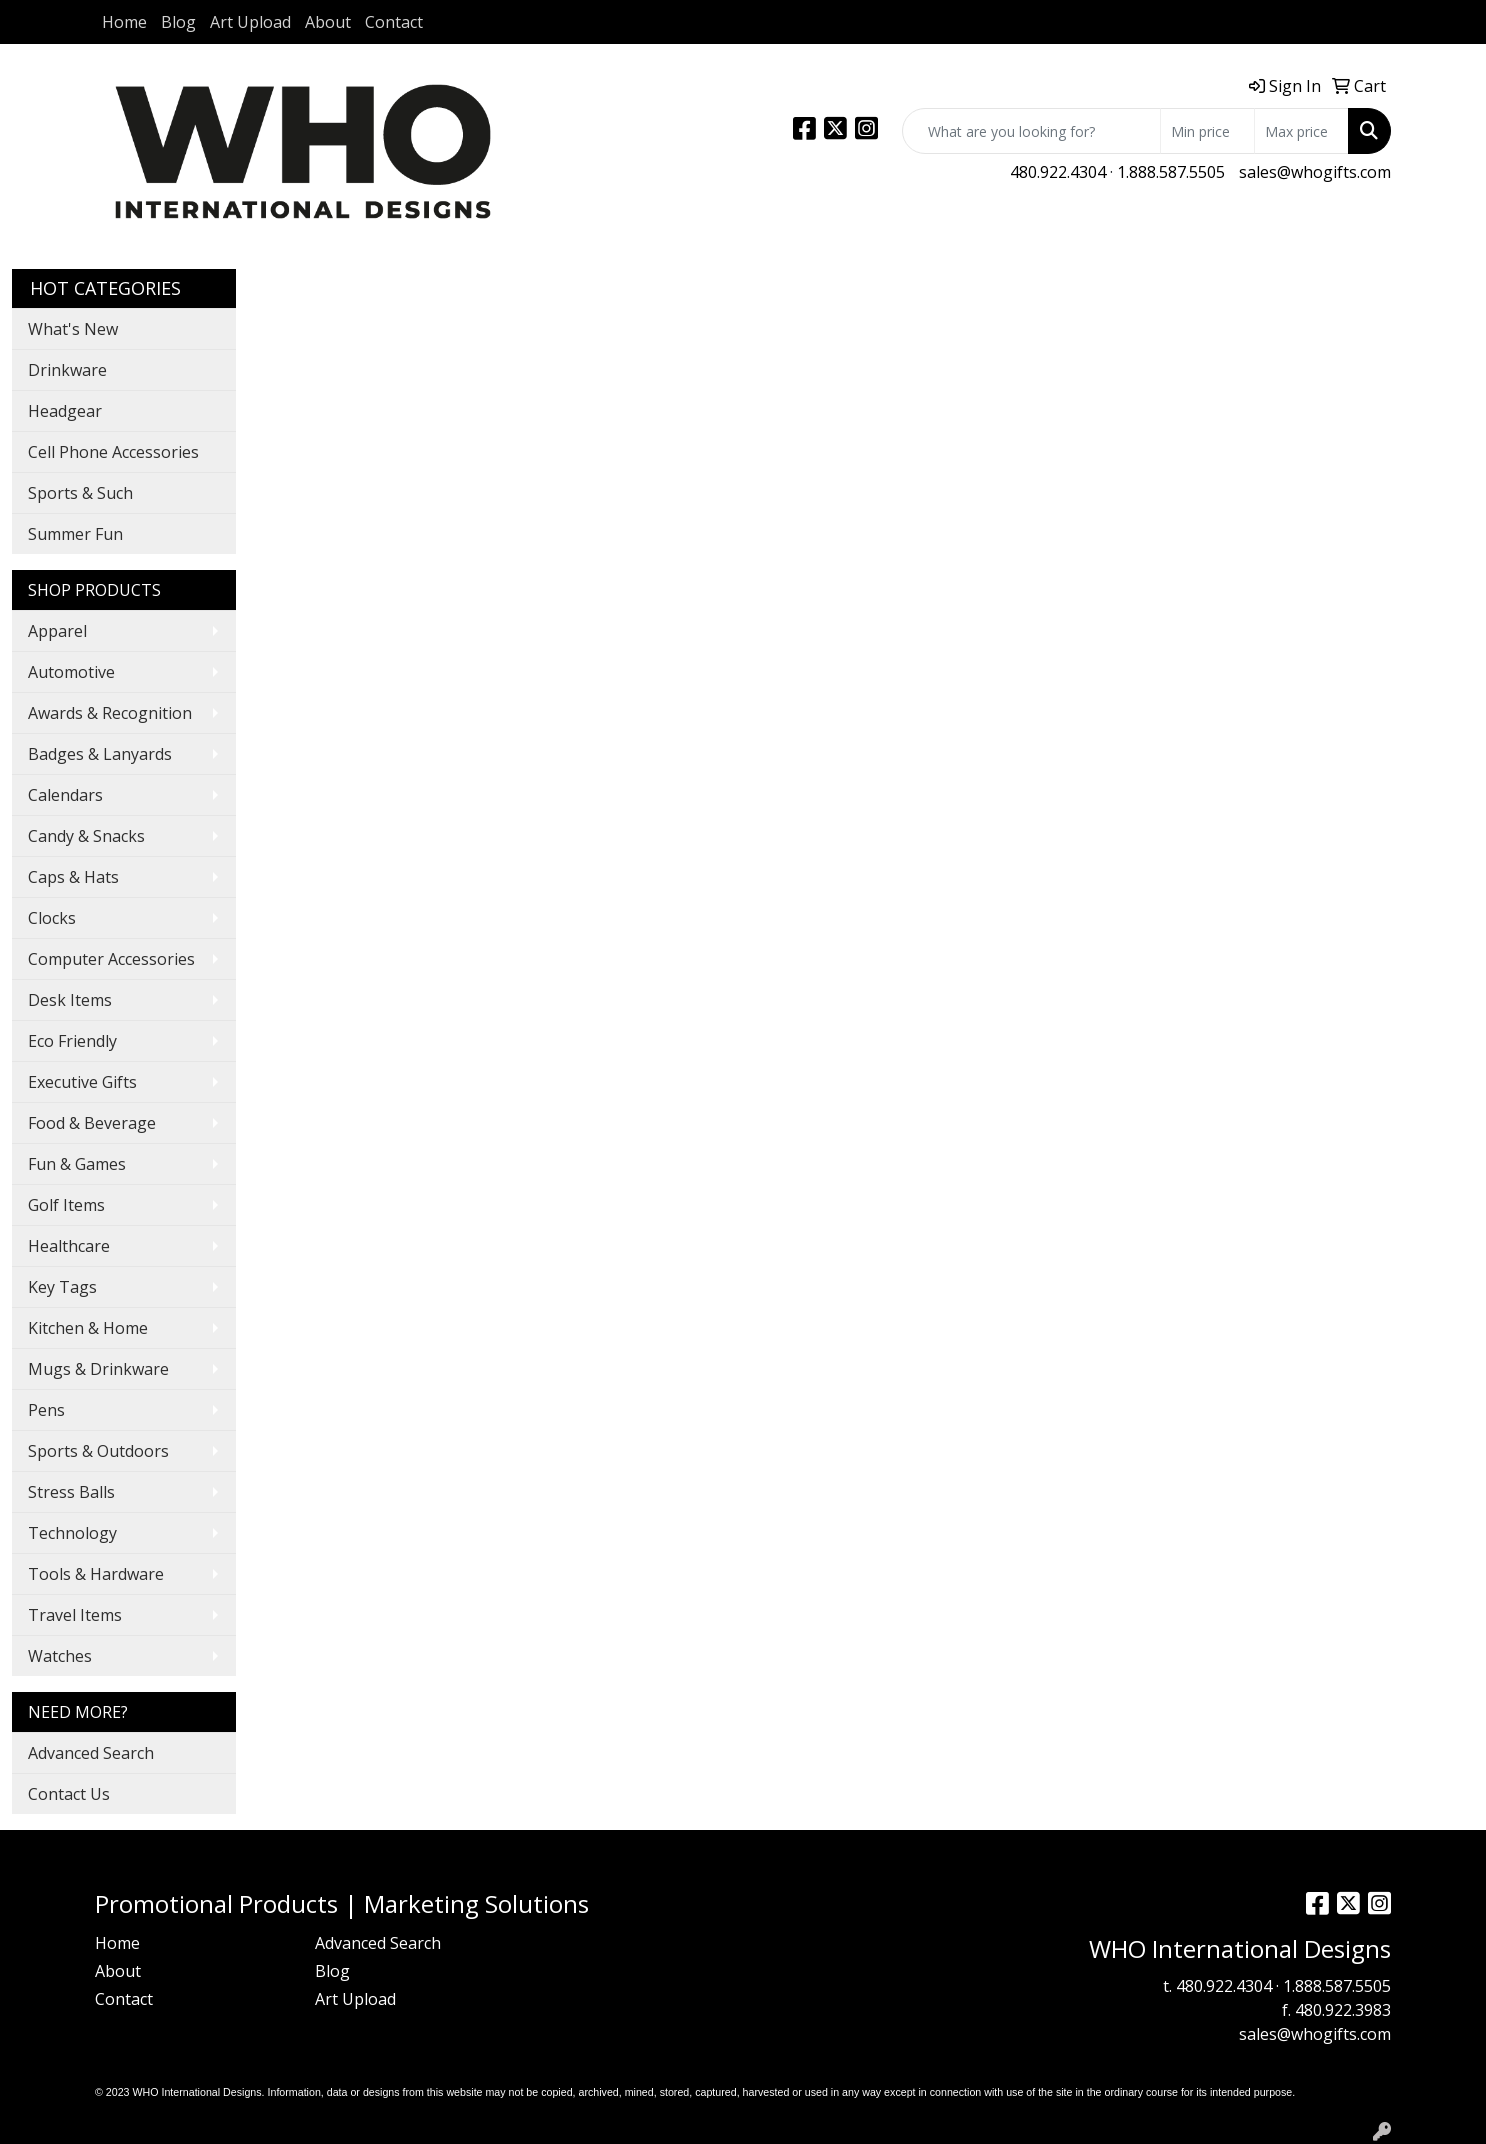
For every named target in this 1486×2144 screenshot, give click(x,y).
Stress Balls (71, 1492)
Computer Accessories (111, 959)
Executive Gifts (82, 1082)
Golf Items (66, 1205)
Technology (72, 1533)
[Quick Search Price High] (1301, 131)
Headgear (65, 411)
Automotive (71, 672)
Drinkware (67, 370)
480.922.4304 (1058, 172)
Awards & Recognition (110, 713)
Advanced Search (91, 1753)
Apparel (57, 631)
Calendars (65, 795)
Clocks (52, 918)
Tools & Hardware (96, 1574)
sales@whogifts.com (1315, 172)
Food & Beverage (92, 1123)
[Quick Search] (1031, 131)
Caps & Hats (73, 877)
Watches (60, 1656)
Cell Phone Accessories (113, 452)
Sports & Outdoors (98, 1451)
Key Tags (62, 1287)
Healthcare (69, 1246)
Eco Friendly (72, 1041)
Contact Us (69, 1794)
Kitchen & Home (88, 1328)
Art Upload (250, 22)
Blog (178, 22)
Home (124, 22)
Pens (46, 1410)
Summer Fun (75, 534)
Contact (394, 22)
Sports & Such (80, 493)
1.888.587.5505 (1171, 172)
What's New (73, 329)
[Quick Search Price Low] (1207, 131)
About (328, 22)
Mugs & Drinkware (98, 1369)
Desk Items (70, 1000)
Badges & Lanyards (100, 754)
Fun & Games (77, 1164)
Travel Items (75, 1615)
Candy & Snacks (86, 836)
